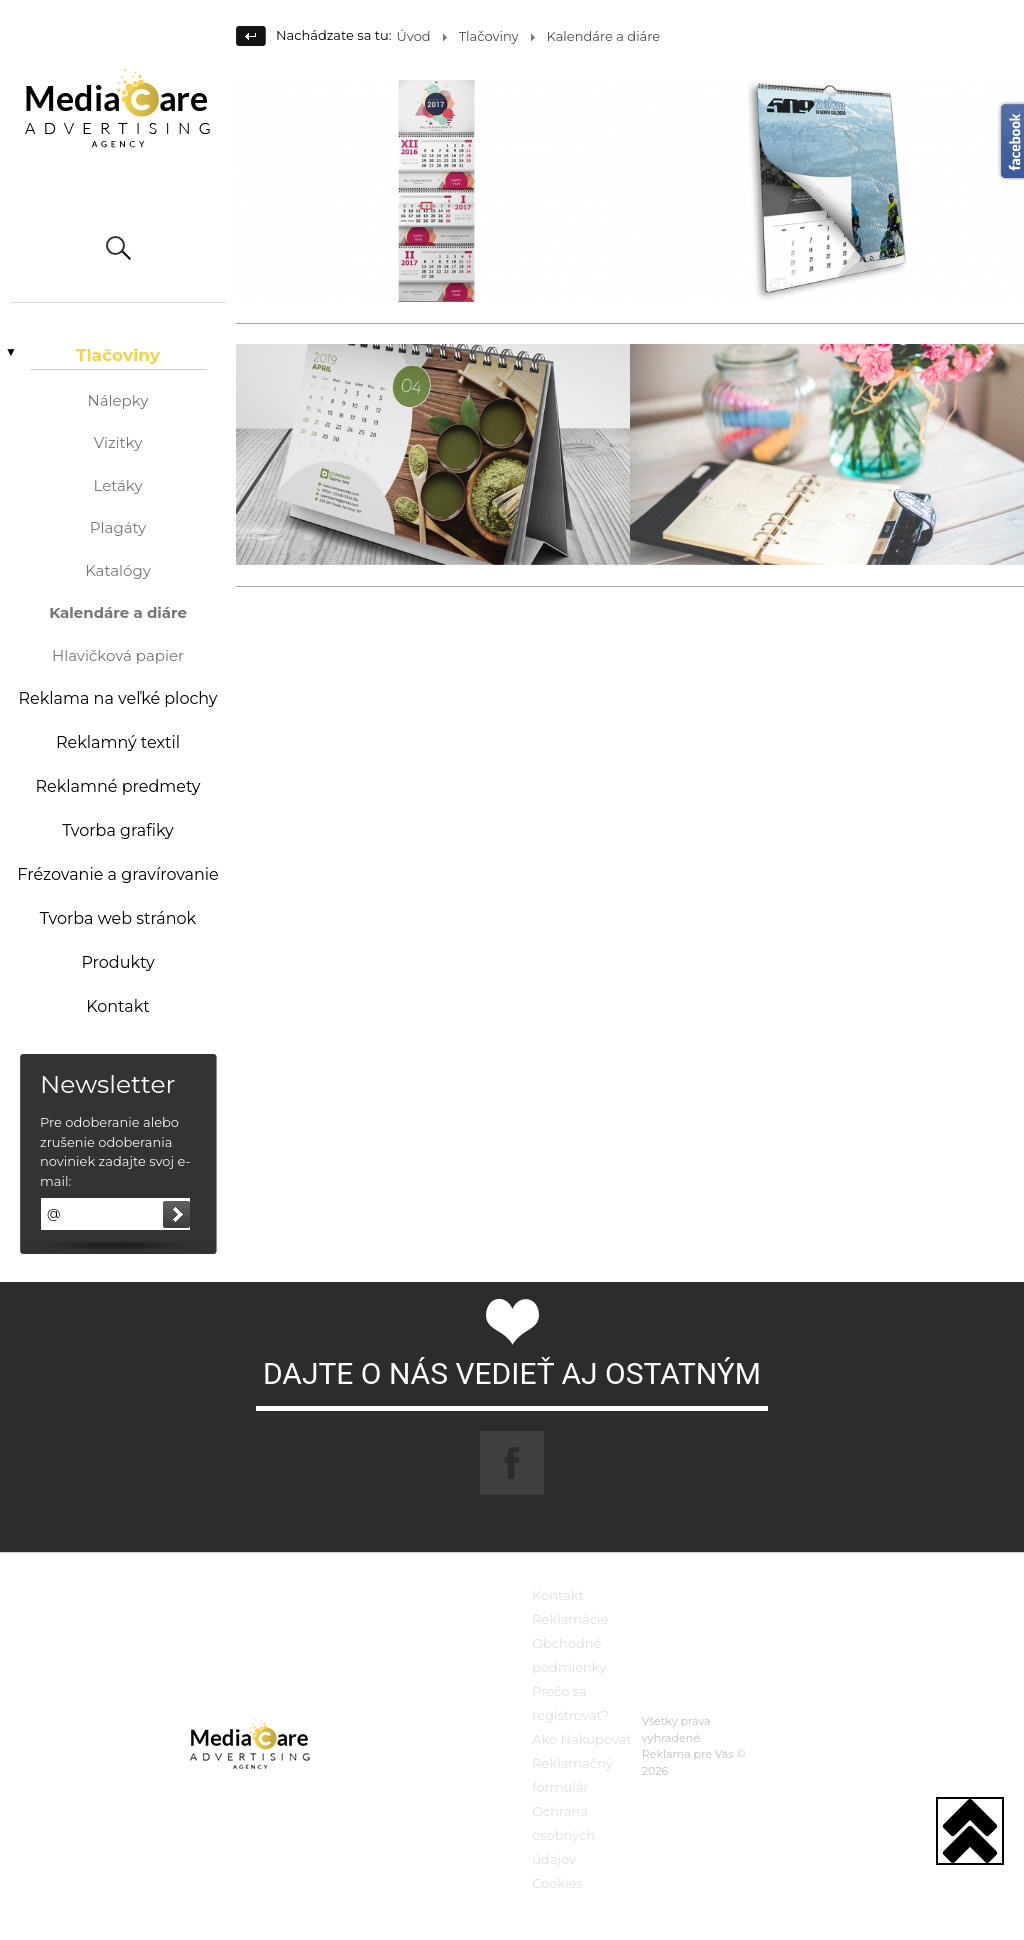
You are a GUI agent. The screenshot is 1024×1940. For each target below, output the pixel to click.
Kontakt (118, 1006)
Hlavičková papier (118, 655)
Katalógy (118, 570)
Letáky (117, 485)
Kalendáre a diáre (118, 612)
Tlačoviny (118, 355)
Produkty (117, 962)
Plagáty (118, 527)
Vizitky (118, 442)
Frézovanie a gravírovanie (118, 874)
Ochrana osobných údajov (563, 1835)
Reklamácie (570, 1619)
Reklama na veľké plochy (117, 698)
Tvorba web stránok (118, 918)
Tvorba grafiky (118, 830)
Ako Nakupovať (582, 1739)
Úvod (414, 36)
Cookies (557, 1883)
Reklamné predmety (117, 786)
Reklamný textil (118, 742)
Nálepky (117, 400)
